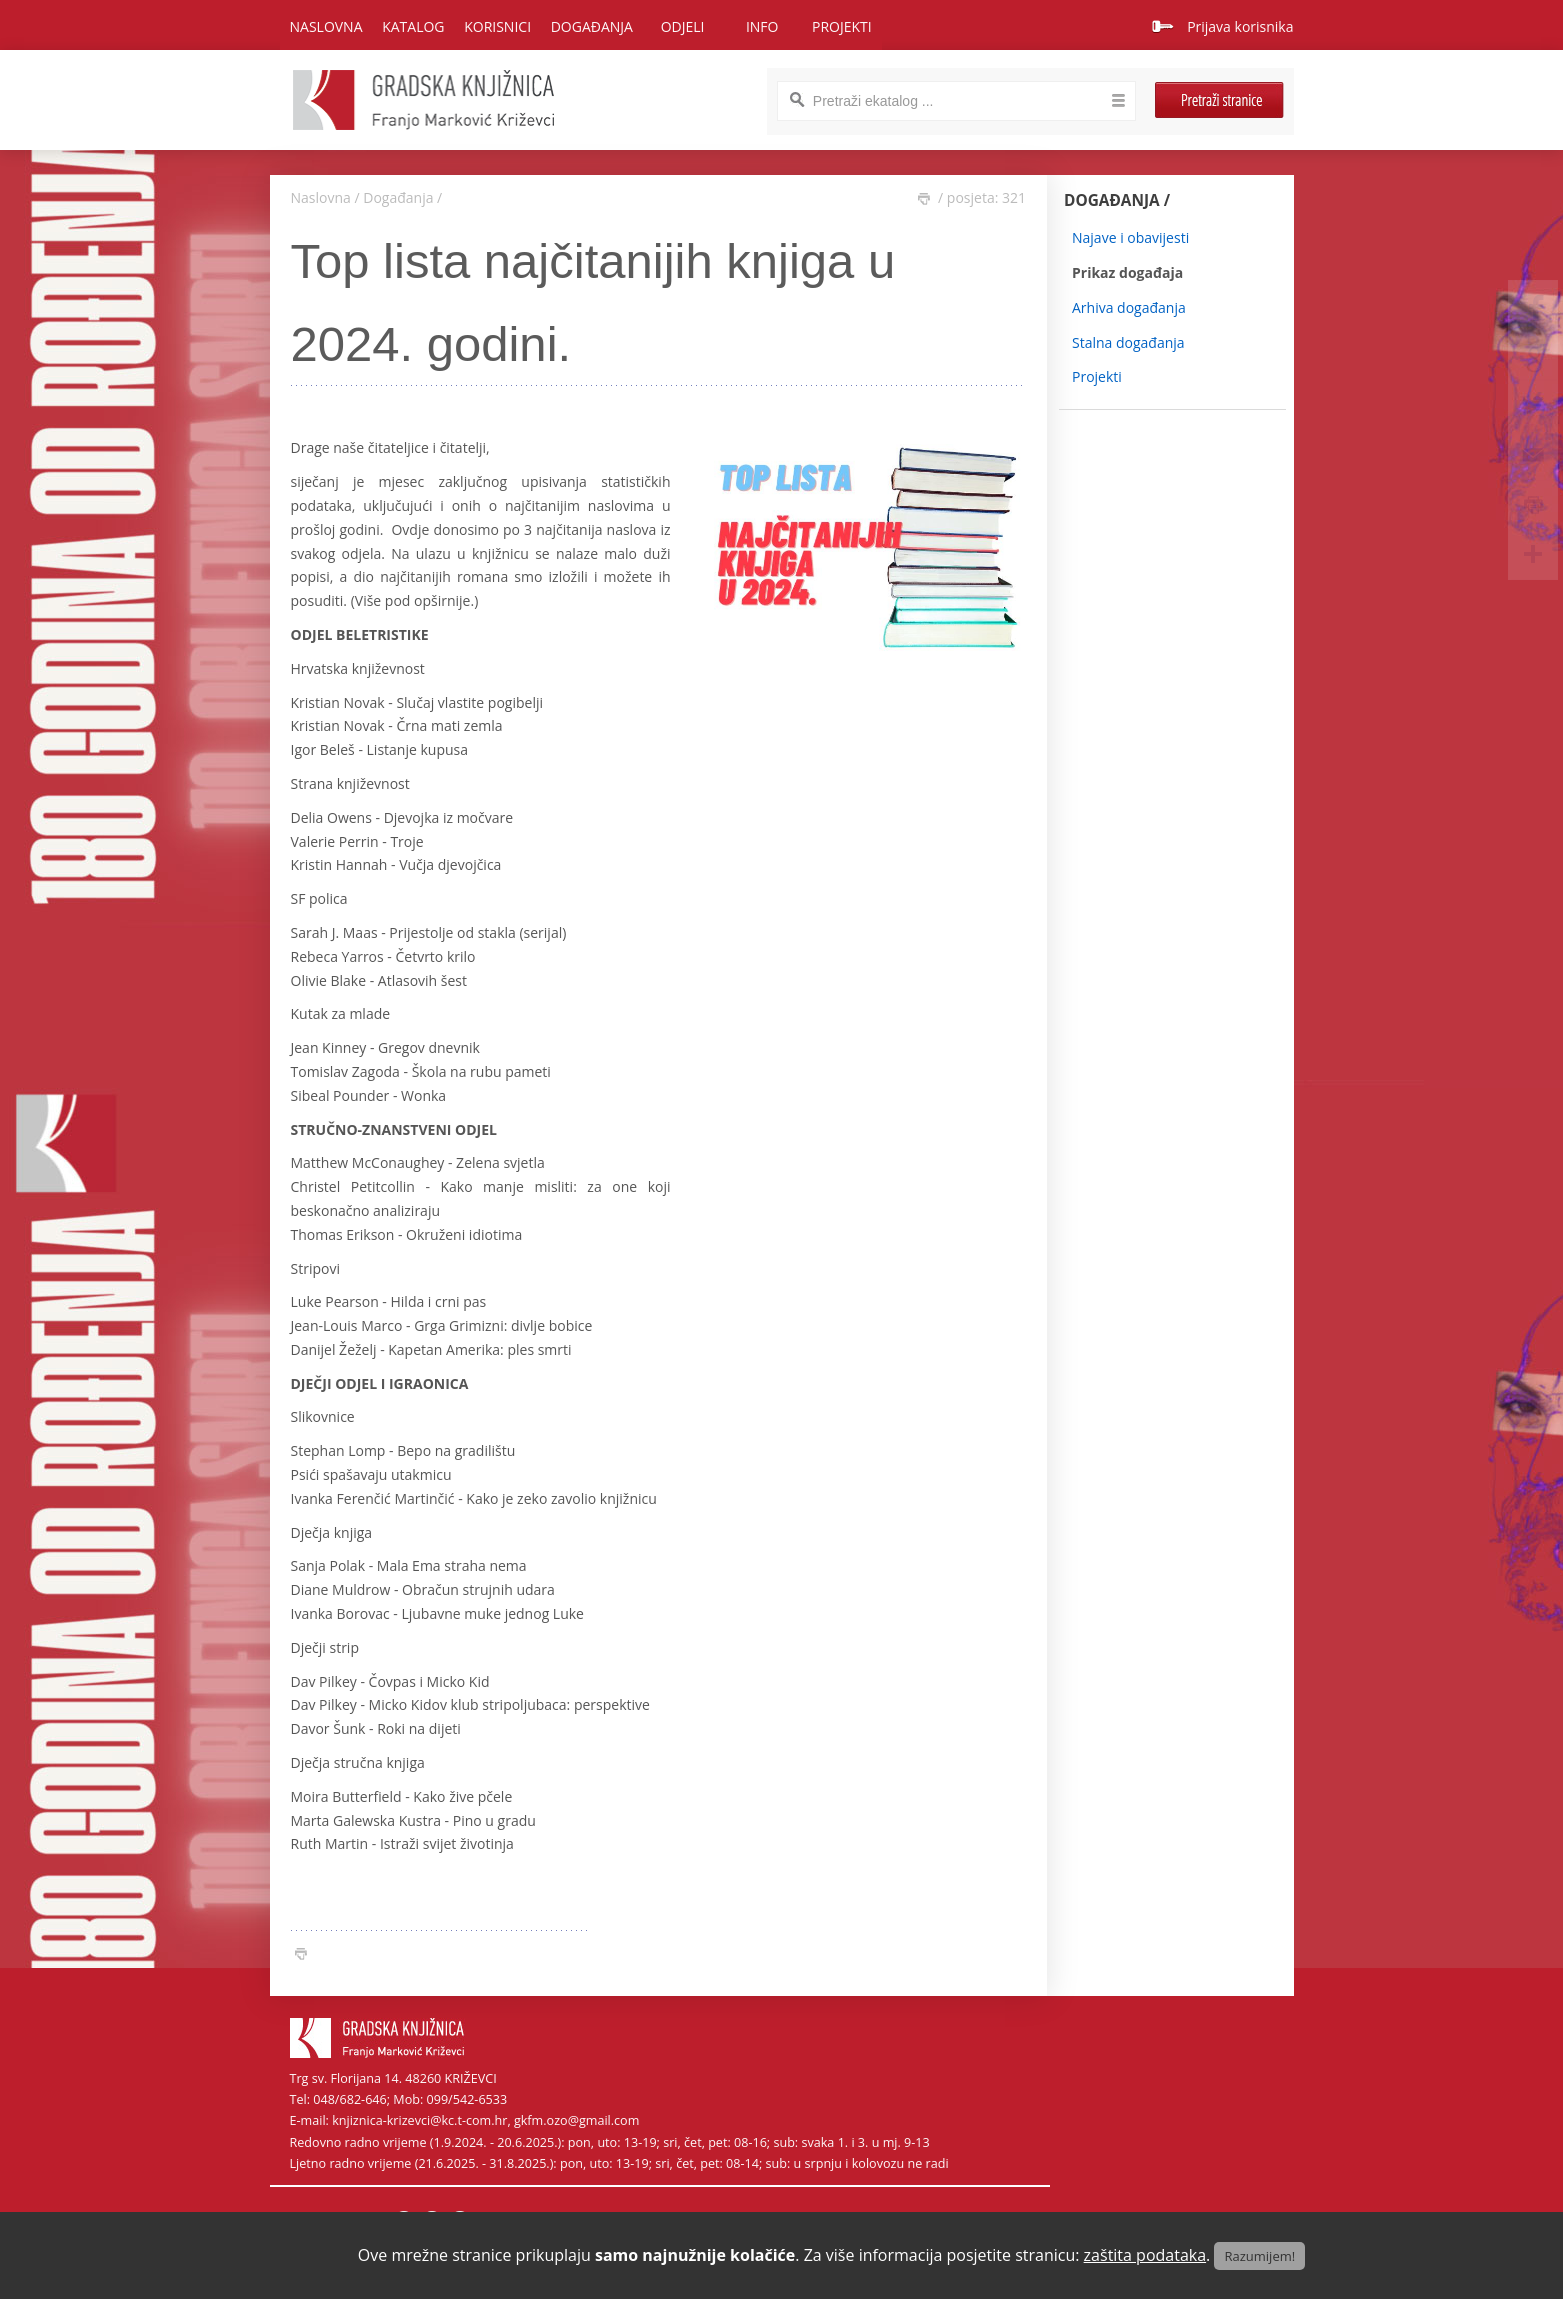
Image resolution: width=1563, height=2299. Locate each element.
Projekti (1097, 376)
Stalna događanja (1128, 342)
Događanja (398, 197)
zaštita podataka (1145, 2255)
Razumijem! (1259, 2256)
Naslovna (326, 26)
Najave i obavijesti (1130, 237)
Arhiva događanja (1129, 307)
